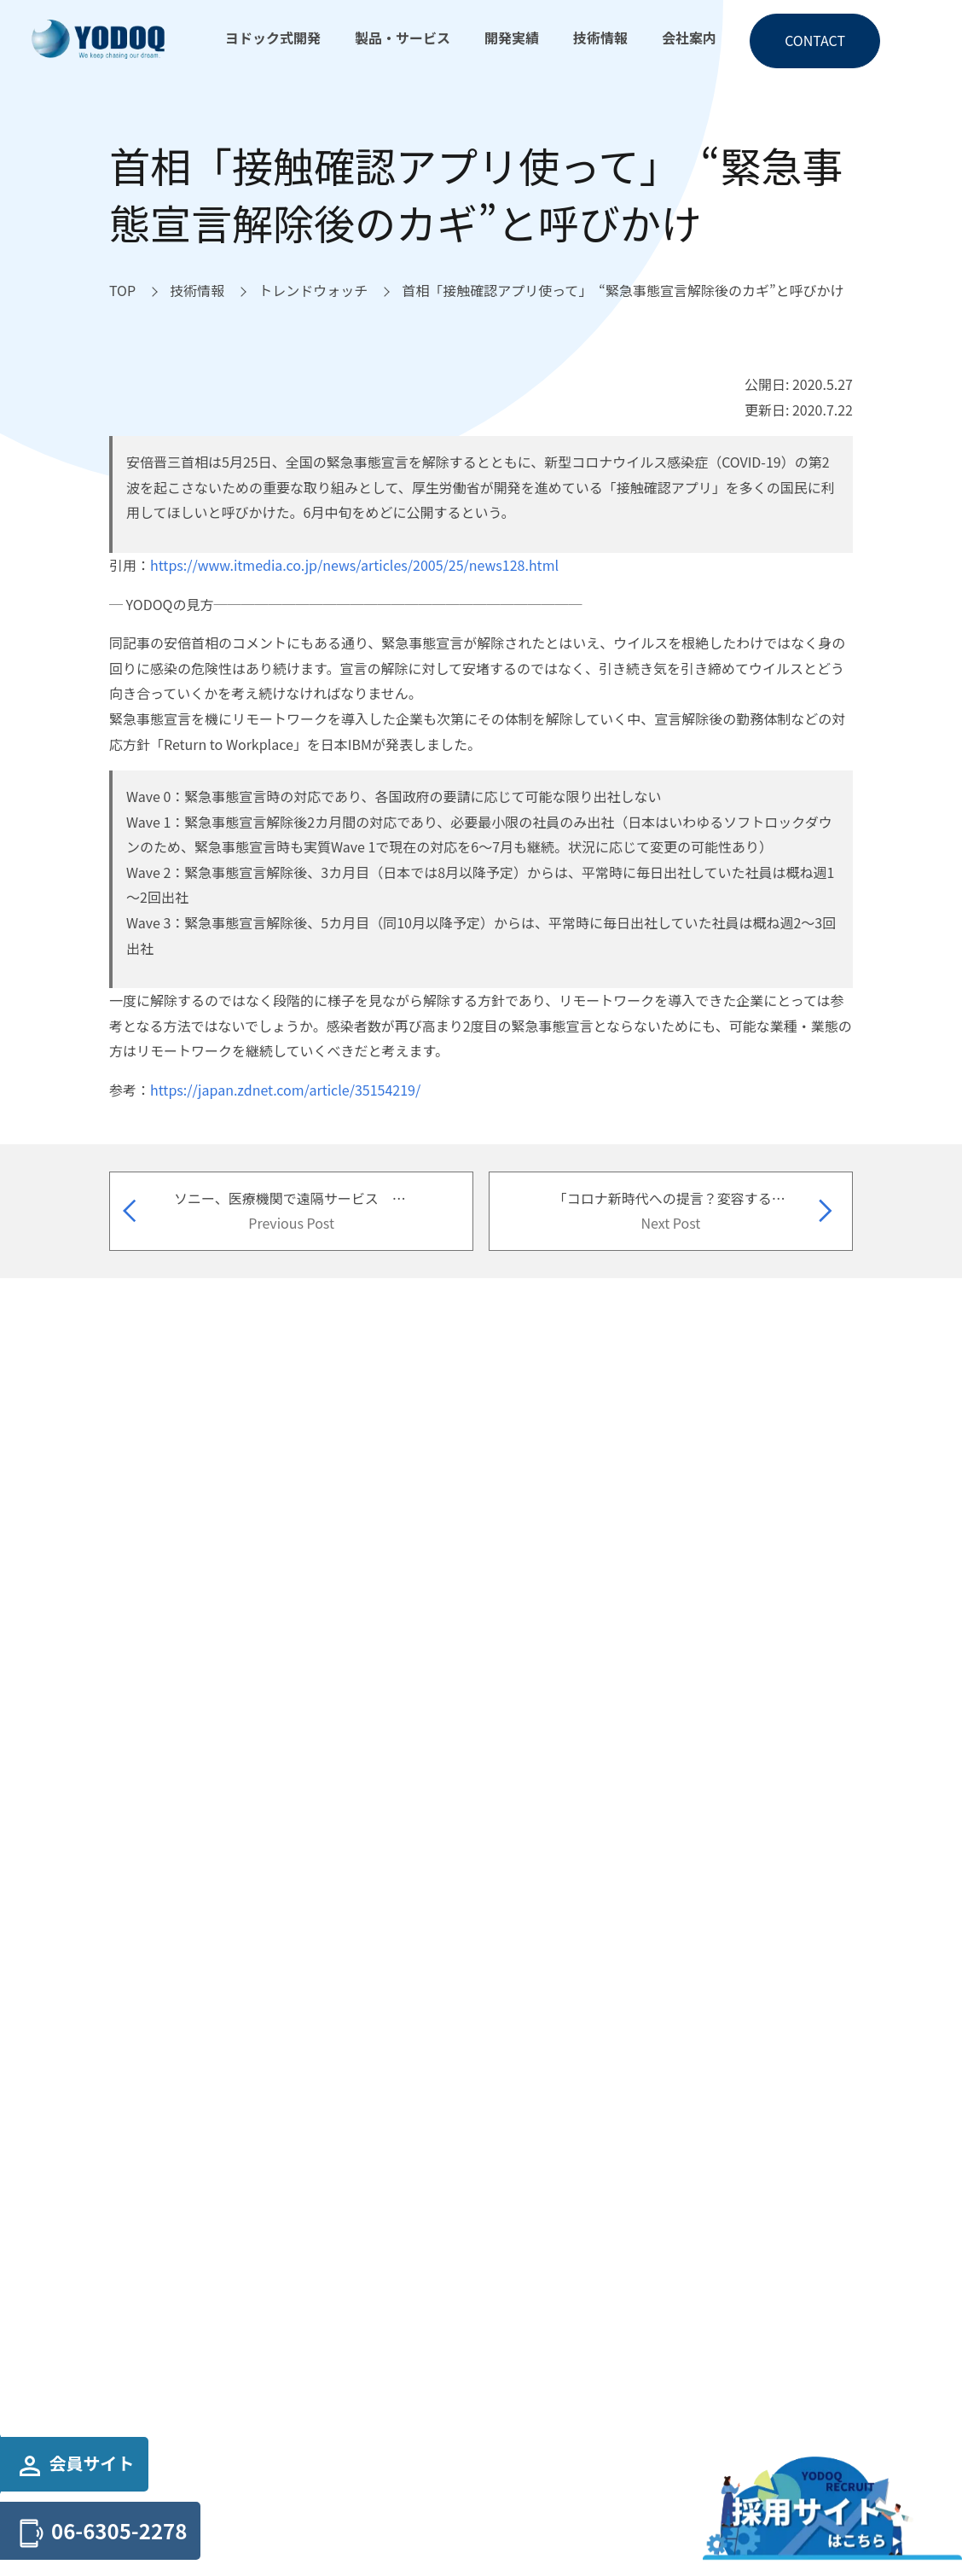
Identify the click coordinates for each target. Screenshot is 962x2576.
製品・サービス (402, 37)
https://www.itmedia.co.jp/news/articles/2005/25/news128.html (354, 565)
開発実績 (511, 37)
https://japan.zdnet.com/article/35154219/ (285, 1089)
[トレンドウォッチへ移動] (313, 291)
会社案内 (689, 37)
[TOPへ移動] (122, 291)
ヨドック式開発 (273, 37)
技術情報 (600, 37)
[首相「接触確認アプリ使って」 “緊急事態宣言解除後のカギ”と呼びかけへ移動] (622, 291)
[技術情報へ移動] (197, 291)
